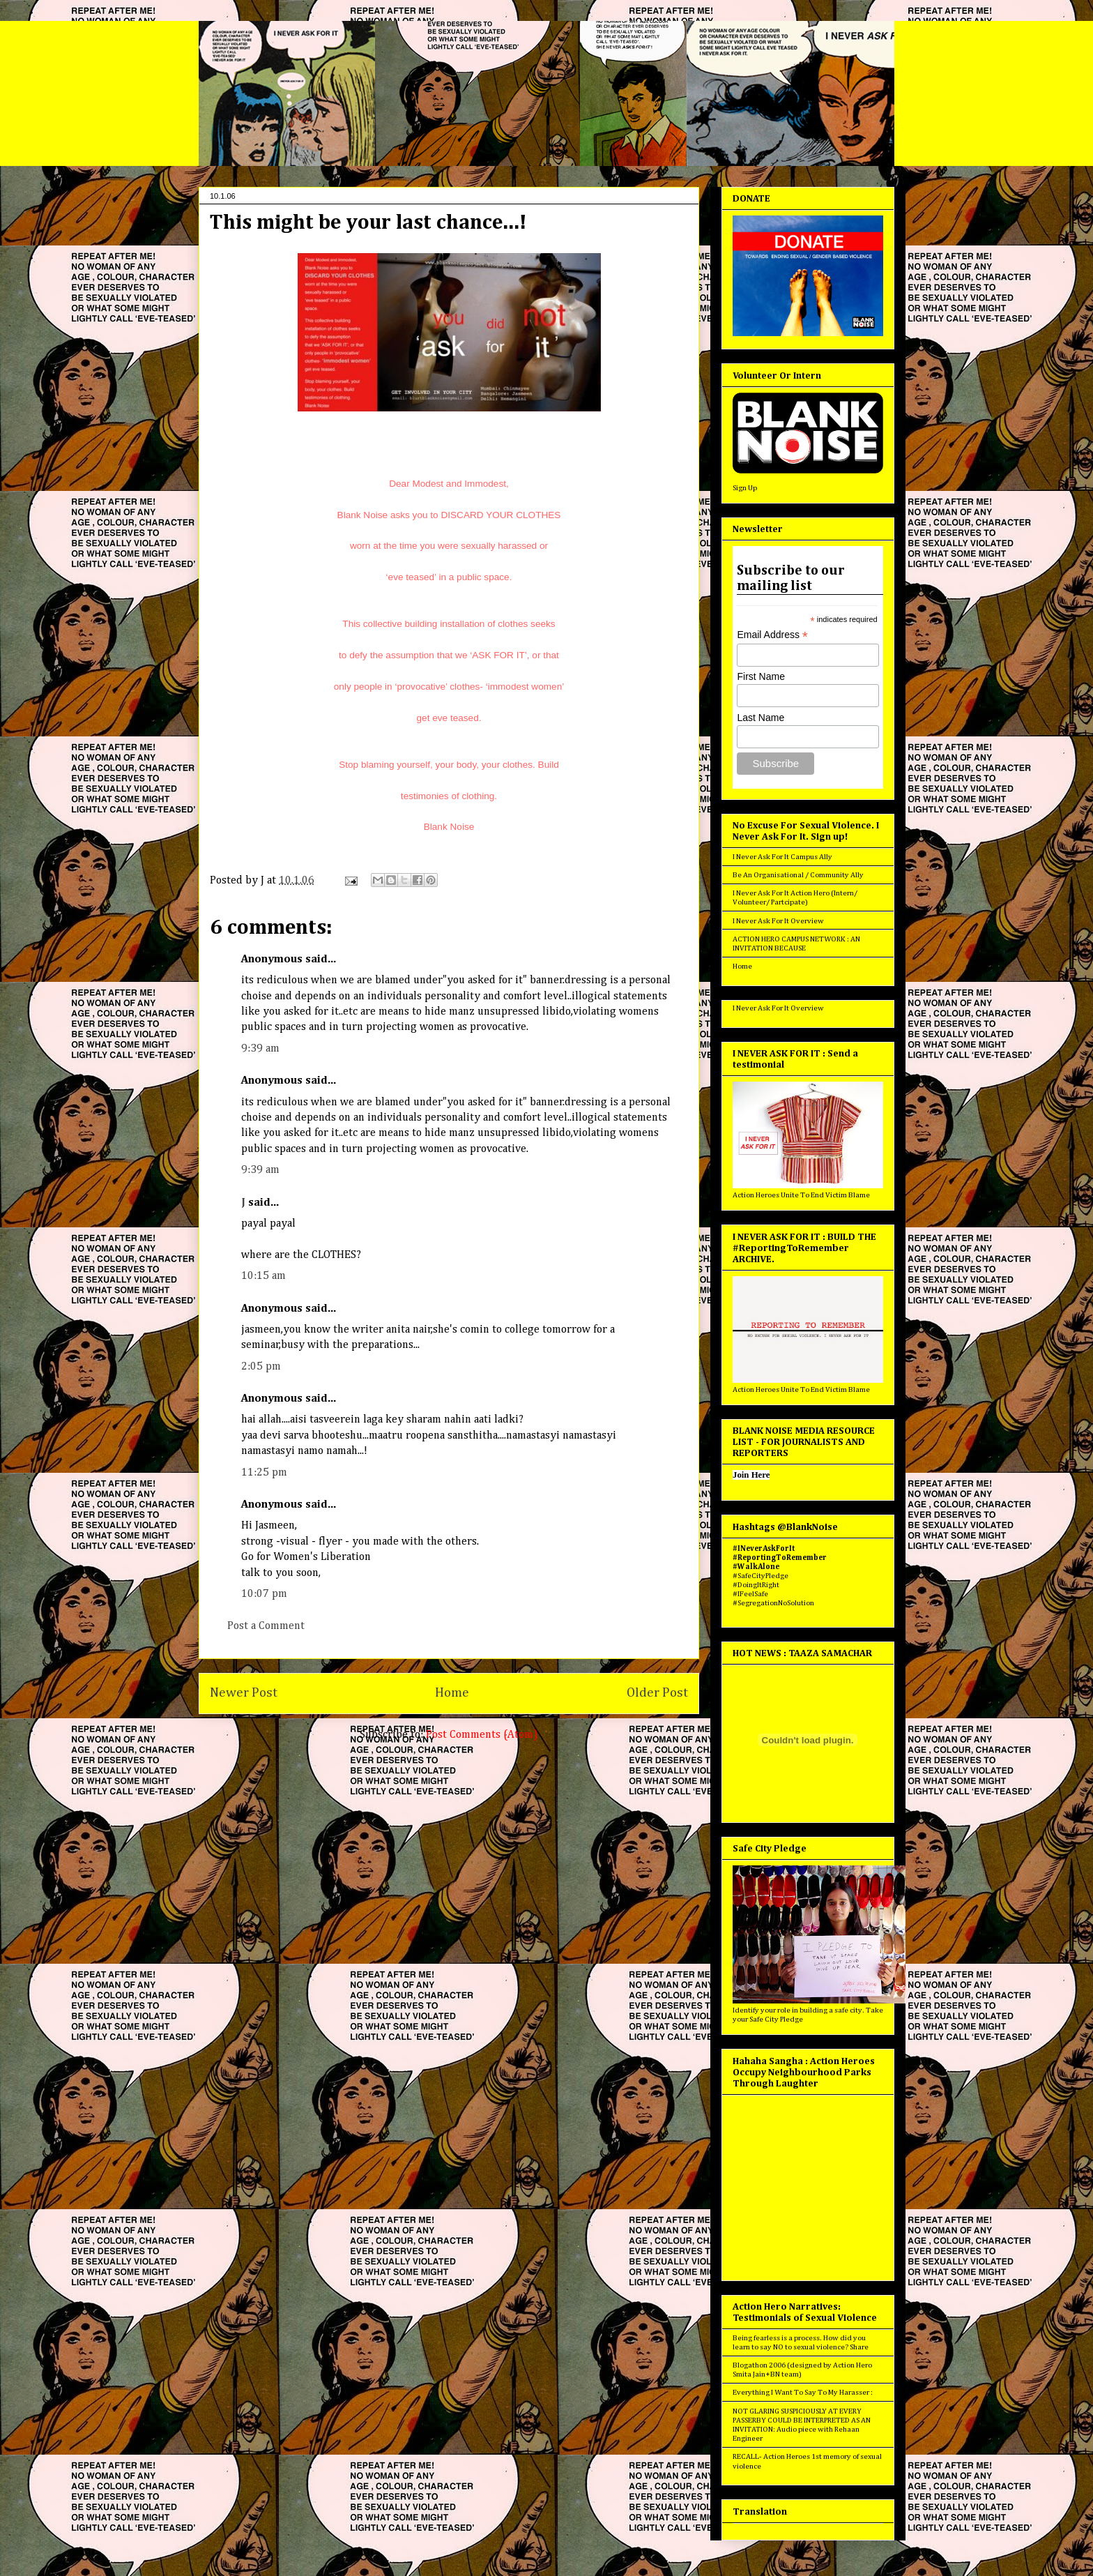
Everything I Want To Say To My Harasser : (803, 2392)
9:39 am (260, 1048)
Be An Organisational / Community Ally (798, 875)
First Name (760, 676)
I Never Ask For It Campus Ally (782, 857)
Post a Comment (266, 1626)
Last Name (760, 717)
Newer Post (243, 1692)
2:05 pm (261, 1366)
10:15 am (263, 1276)
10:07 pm (264, 1594)
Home (452, 1692)
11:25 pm (264, 1472)
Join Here (751, 1475)
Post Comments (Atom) (482, 1735)
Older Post (657, 1692)
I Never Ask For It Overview (778, 921)
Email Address (772, 635)
